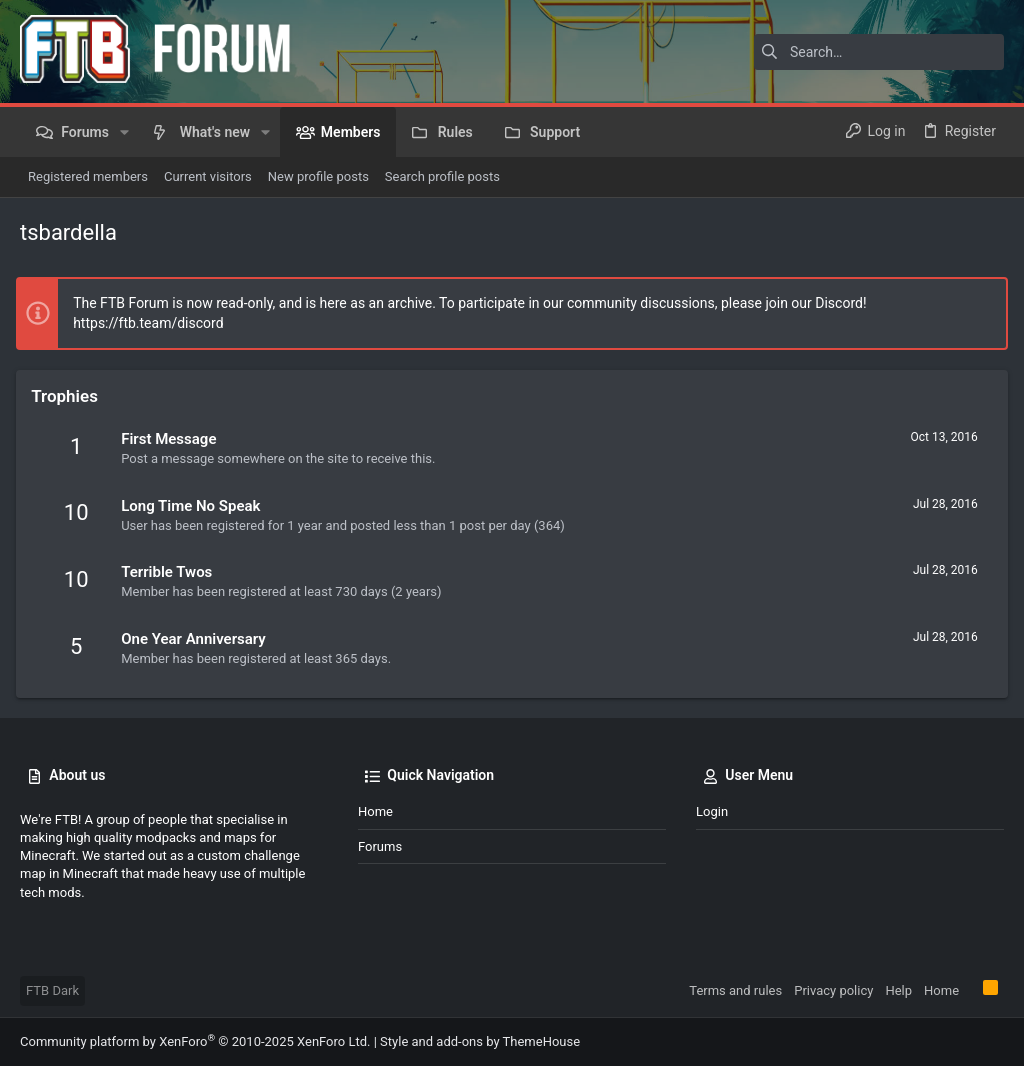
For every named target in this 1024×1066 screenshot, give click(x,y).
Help (898, 990)
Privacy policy (833, 990)
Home (375, 811)
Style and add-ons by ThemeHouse (480, 1041)
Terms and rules (735, 990)
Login (712, 811)
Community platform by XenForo (195, 1041)
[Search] (879, 52)
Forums (380, 846)
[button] (124, 132)
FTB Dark (52, 990)
